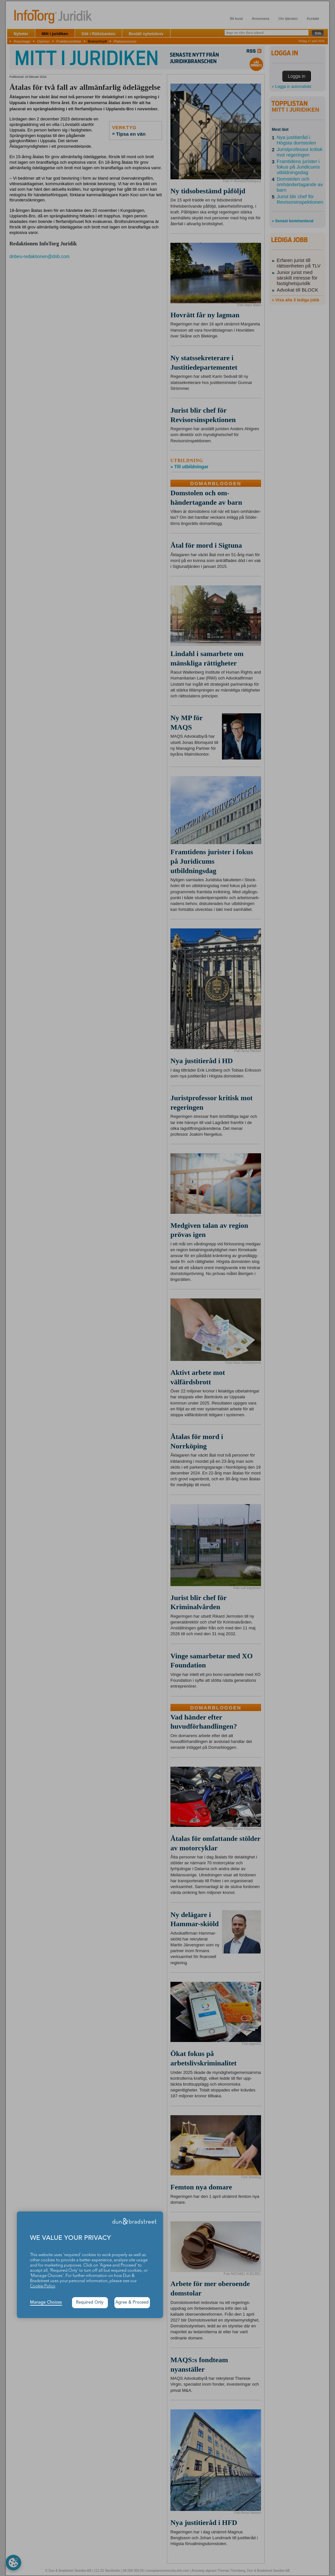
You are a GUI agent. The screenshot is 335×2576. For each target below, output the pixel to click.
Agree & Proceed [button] (132, 2302)
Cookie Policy (42, 2286)
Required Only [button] (90, 2302)
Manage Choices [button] (46, 2302)
